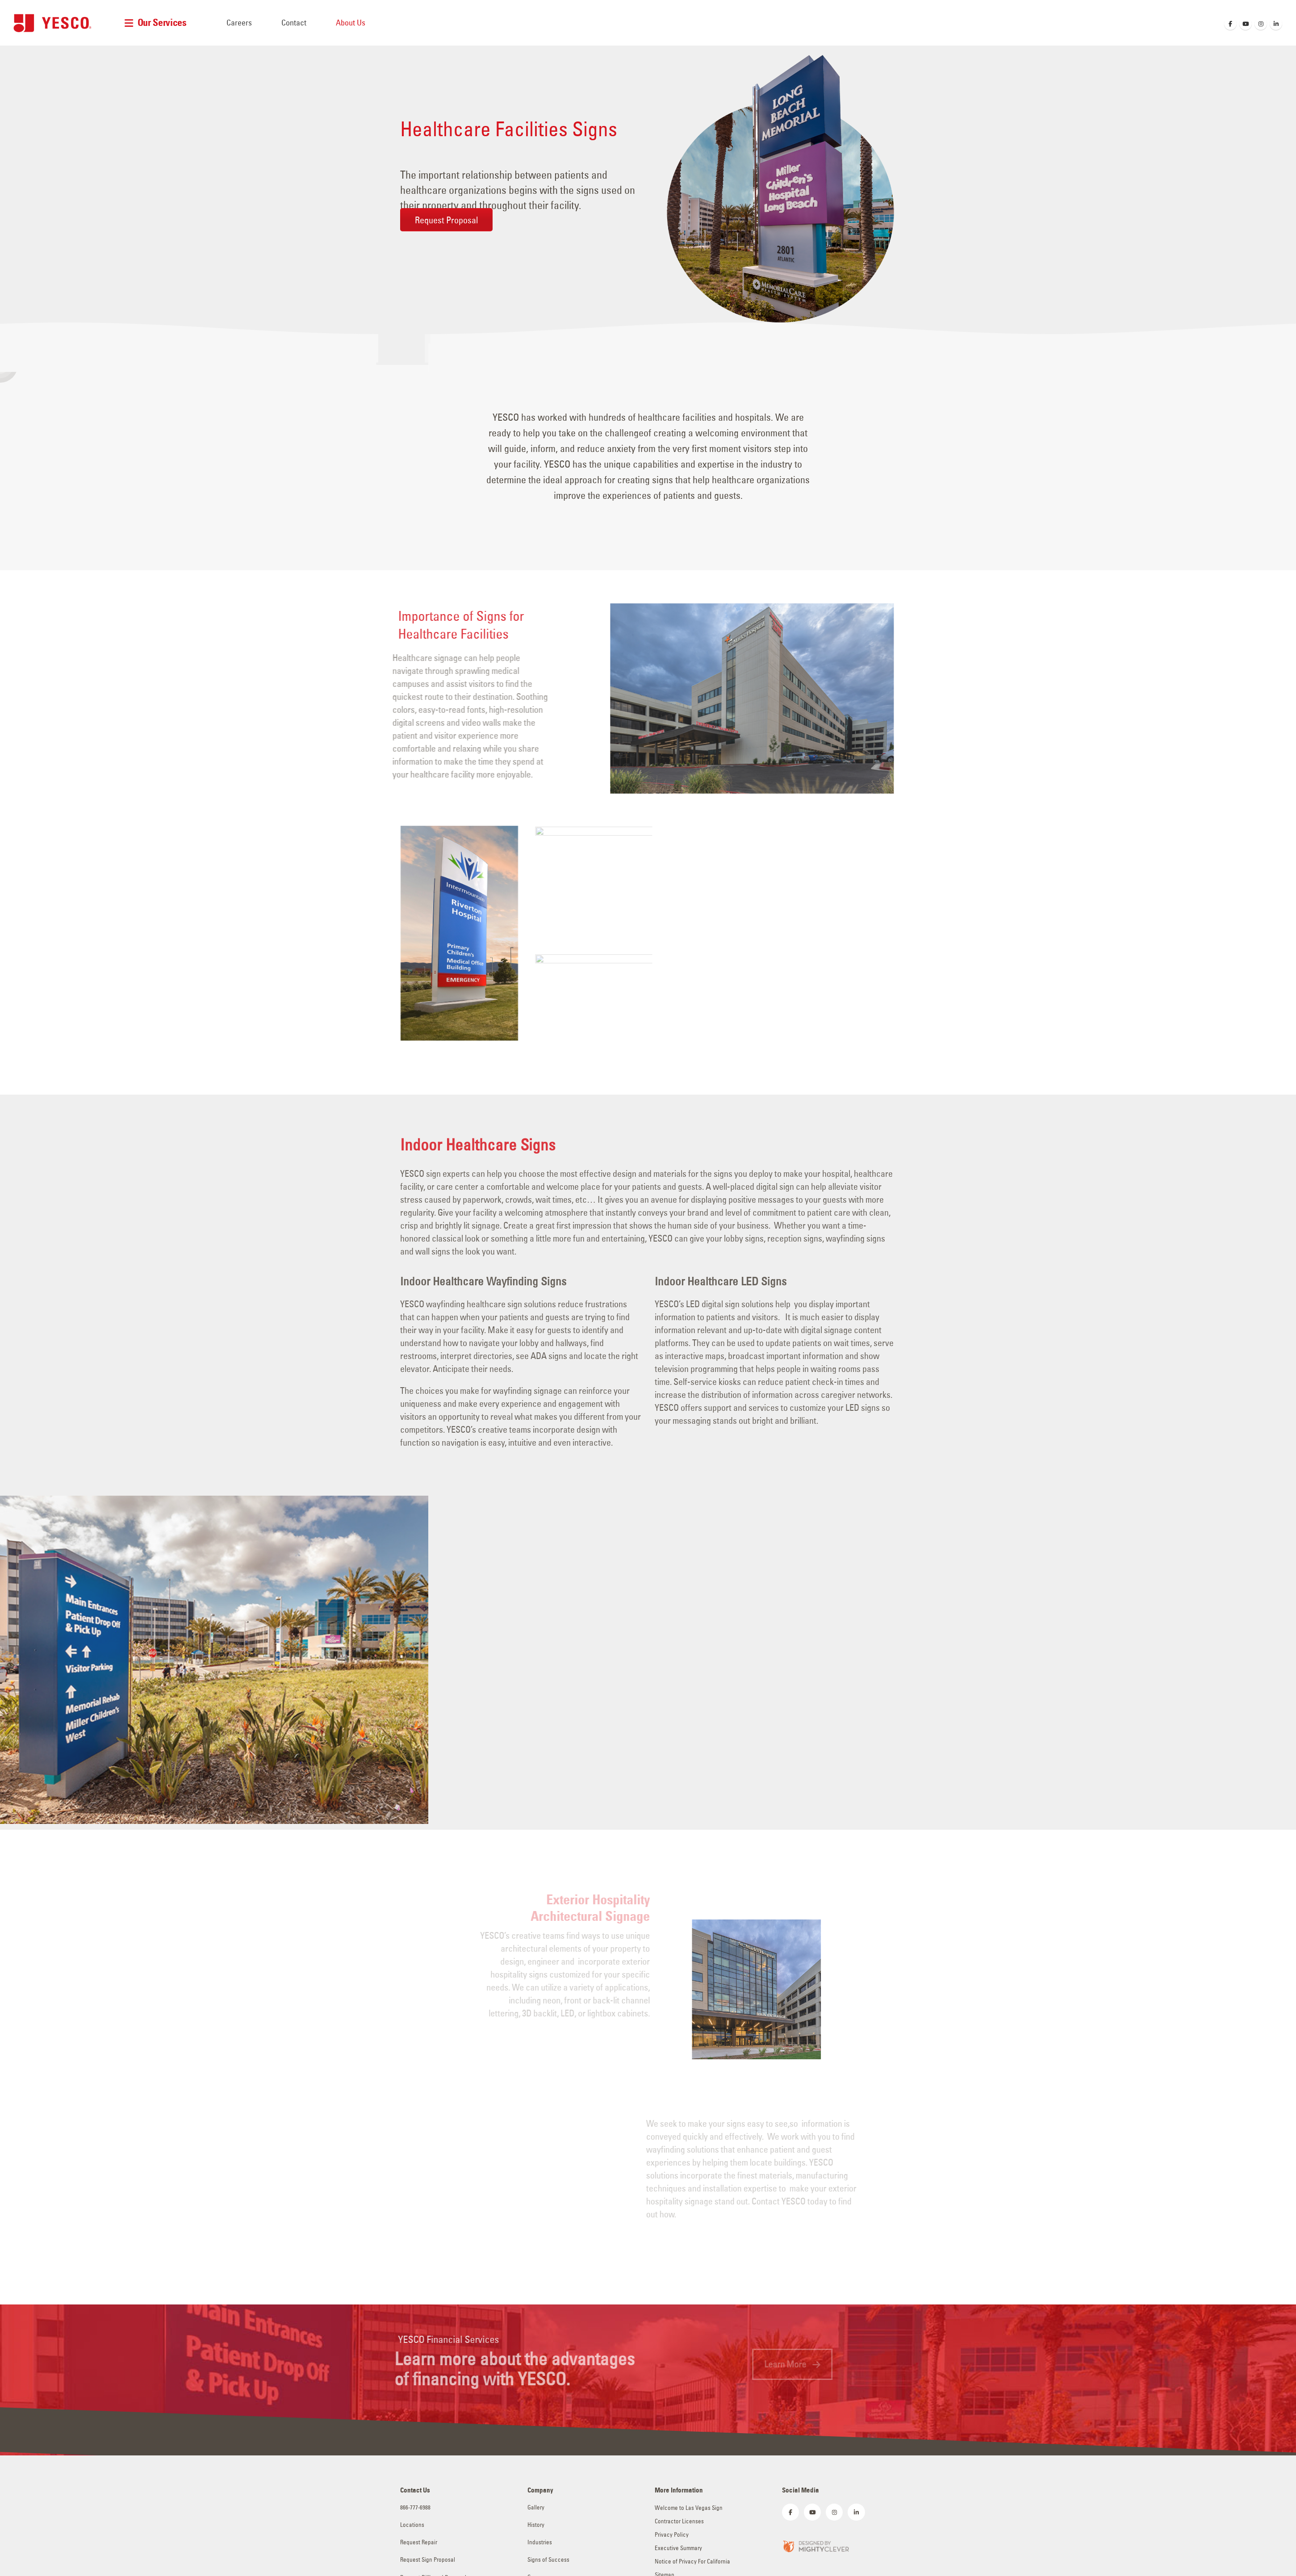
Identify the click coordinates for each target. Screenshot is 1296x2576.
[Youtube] (1245, 23)
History (535, 2525)
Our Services (162, 23)
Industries (539, 2542)
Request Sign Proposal (427, 2559)
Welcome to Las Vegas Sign (689, 2508)
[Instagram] (1260, 23)
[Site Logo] (52, 23)
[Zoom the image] (815, 2545)
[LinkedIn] (1276, 23)
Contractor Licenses (679, 2521)
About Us (350, 22)
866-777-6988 (415, 2507)
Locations (412, 2525)
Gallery (535, 2507)
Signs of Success (548, 2559)
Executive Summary (678, 2548)
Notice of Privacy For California (692, 2561)
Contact (293, 22)
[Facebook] (1230, 23)
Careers (239, 22)
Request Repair (418, 2542)
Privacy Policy (672, 2534)
